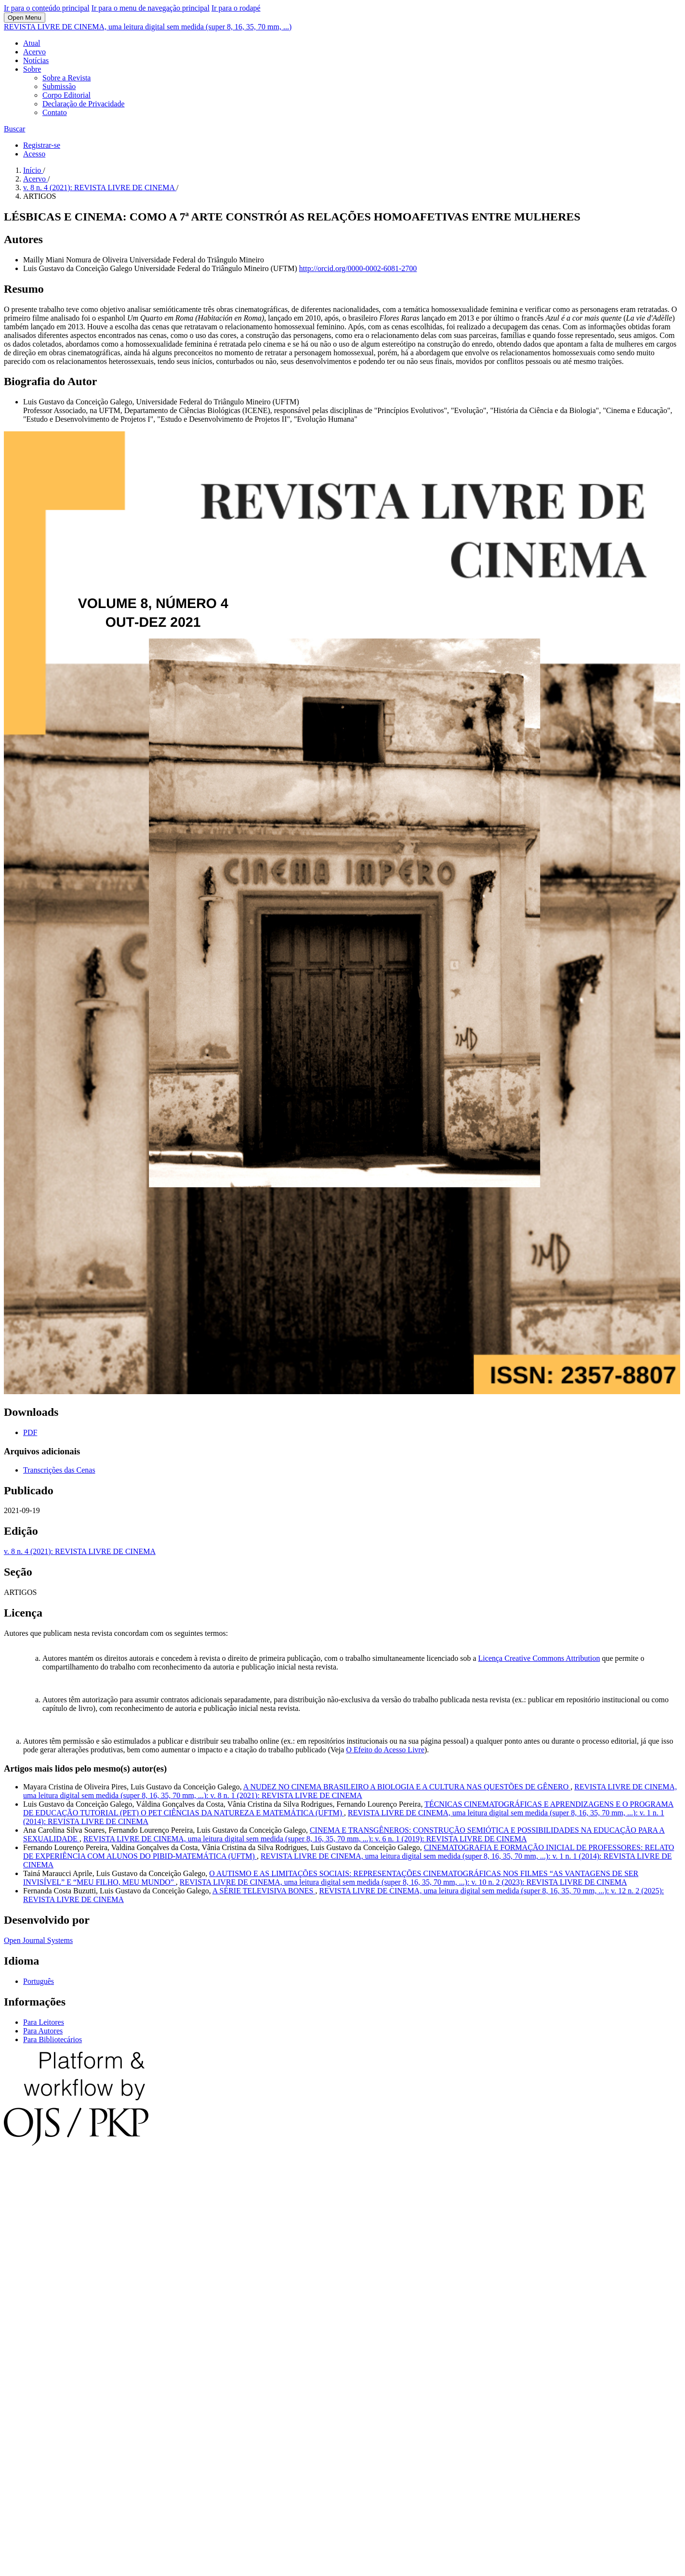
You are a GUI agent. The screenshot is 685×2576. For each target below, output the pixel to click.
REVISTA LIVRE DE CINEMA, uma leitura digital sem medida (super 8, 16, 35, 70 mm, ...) (147, 27)
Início (33, 170)
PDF (30, 1432)
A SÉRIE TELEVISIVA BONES (264, 1891)
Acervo (34, 52)
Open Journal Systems (38, 1940)
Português (38, 1981)
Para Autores (43, 2031)
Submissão (59, 86)
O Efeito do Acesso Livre (385, 1750)
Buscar (14, 129)
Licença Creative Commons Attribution (539, 1658)
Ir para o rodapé (236, 8)
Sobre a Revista (66, 78)
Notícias (36, 60)
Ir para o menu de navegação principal (151, 8)
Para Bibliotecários (52, 2039)
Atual (31, 43)
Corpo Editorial (66, 95)
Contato (54, 112)
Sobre (32, 69)
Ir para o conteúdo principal (47, 8)
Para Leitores (43, 2022)
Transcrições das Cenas (59, 1470)
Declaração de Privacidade (83, 104)
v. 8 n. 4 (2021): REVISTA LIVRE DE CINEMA (99, 187)
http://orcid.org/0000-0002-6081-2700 (358, 268)
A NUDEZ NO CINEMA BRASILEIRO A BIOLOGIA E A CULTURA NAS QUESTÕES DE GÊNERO (406, 1787)
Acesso (34, 154)
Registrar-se (41, 145)
